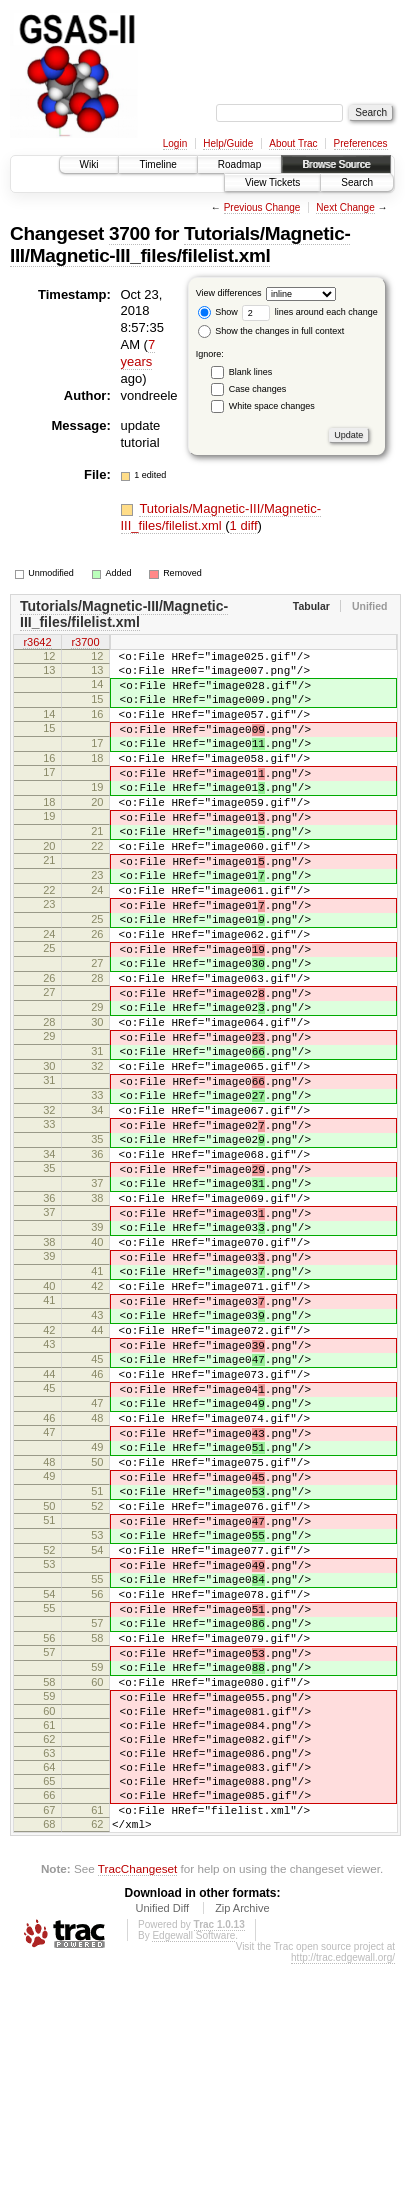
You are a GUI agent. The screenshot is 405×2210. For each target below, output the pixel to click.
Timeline (157, 164)
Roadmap (239, 164)
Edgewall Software (193, 2181)
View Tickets (272, 182)
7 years (138, 353)
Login (175, 143)
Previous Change (262, 207)
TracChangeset (137, 2114)
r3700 (85, 643)
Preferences (361, 143)
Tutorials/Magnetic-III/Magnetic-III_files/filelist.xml (180, 244)
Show (218, 312)
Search (357, 182)
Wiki (89, 164)
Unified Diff (162, 2154)
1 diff (244, 525)
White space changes (272, 406)
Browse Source (336, 164)
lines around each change (310, 312)
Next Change (345, 207)
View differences (229, 293)
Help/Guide (228, 143)
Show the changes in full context (271, 331)
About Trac (293, 143)
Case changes (258, 389)
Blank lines (251, 372)
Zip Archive (242, 2154)
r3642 (37, 643)
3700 (129, 233)
